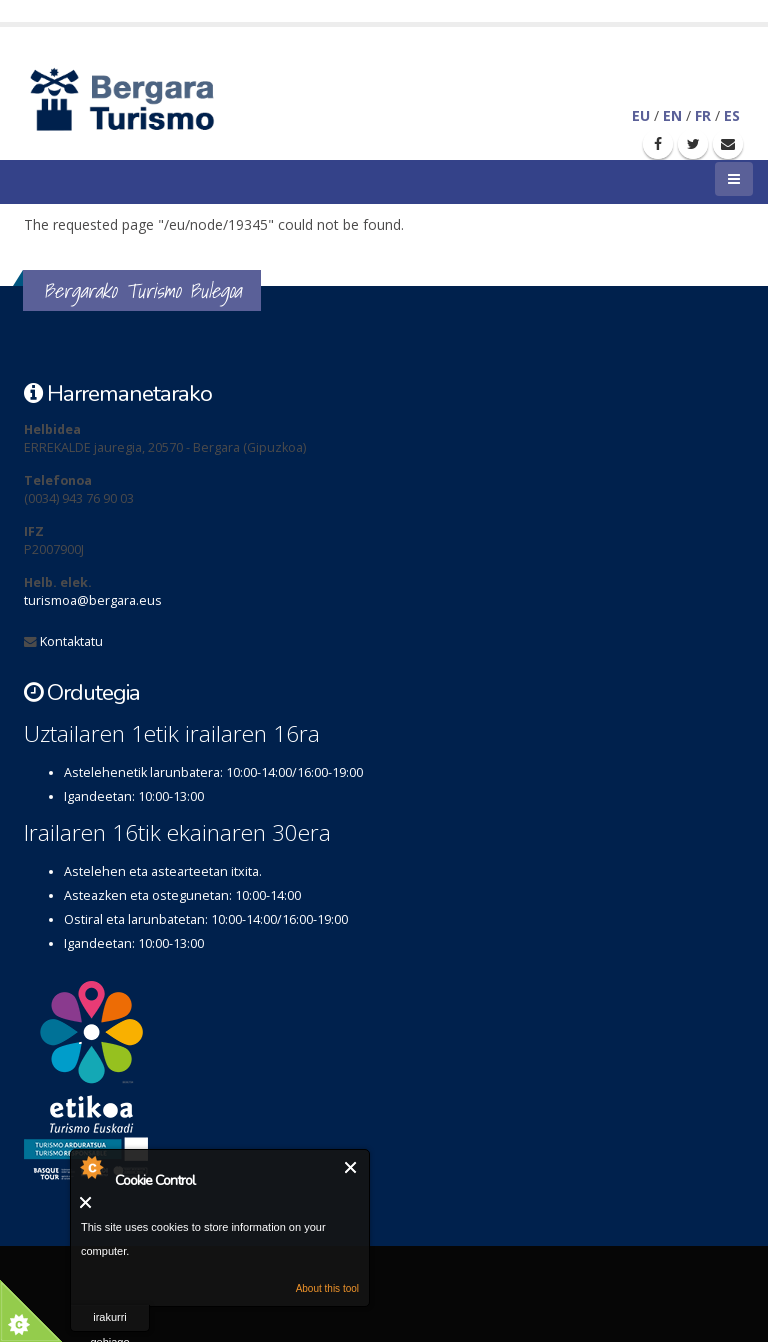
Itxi (351, 1167)
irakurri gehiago (109, 1321)
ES (732, 115)
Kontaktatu (71, 641)
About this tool (327, 1288)
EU (641, 115)
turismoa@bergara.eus (93, 600)
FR (703, 115)
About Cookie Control (91, 1167)
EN (672, 115)
